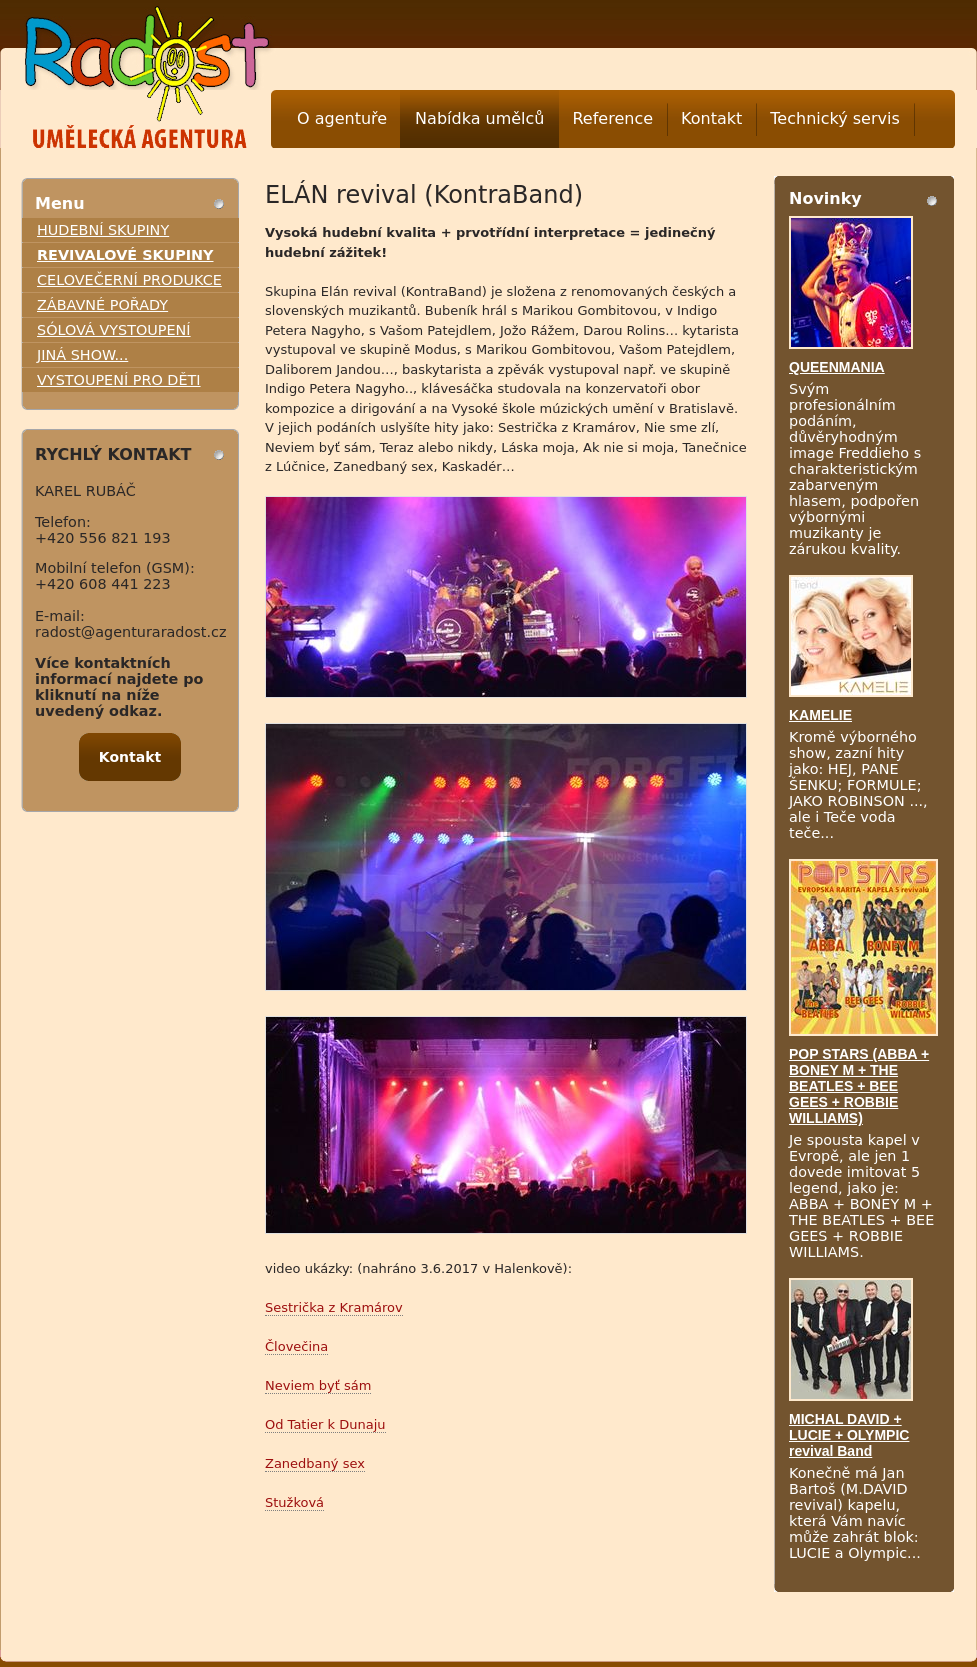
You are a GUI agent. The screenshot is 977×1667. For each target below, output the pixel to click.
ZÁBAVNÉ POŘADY (102, 305)
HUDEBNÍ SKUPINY (103, 230)
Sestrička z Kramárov (334, 1307)
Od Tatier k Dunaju (325, 1424)
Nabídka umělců (479, 118)
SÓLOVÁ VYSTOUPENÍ (114, 330)
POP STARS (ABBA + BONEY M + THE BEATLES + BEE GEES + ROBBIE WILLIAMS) (859, 1086)
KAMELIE (820, 715)
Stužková (294, 1502)
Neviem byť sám (318, 1385)
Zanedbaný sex (315, 1463)
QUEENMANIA (837, 367)
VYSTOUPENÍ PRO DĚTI (119, 380)
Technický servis (834, 118)
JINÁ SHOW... (82, 355)
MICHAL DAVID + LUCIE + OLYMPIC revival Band (849, 1435)
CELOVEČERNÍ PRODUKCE (129, 280)
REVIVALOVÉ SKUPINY (125, 255)
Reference (612, 118)
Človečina (296, 1346)
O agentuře (342, 118)
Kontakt (711, 118)
